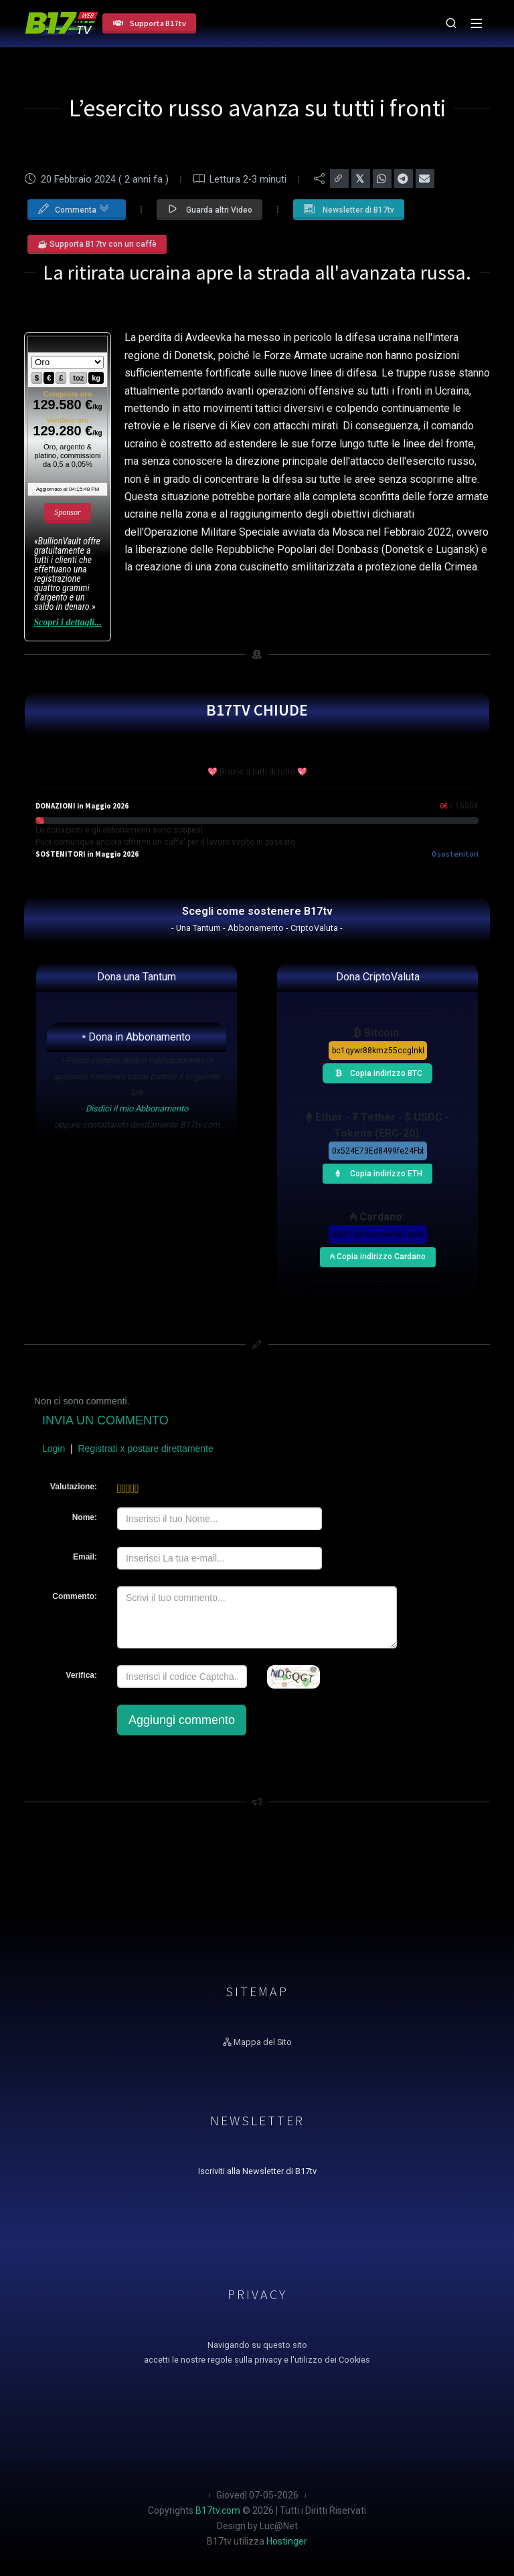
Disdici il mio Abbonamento (137, 1108)
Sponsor (67, 512)
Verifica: (81, 1675)
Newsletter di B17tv (348, 209)
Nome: (84, 1517)
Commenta (73, 207)
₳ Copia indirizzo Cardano (376, 1254)
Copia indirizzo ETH (374, 1172)
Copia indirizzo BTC (374, 1071)
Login (53, 1448)
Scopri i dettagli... (67, 622)
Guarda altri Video (209, 209)
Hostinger (286, 2541)
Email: (85, 1557)
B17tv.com (217, 2510)
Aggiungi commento (181, 1720)
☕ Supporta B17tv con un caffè (97, 244)
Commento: (74, 1596)
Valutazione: (73, 1486)
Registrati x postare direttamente (145, 1448)
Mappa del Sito (257, 2042)
